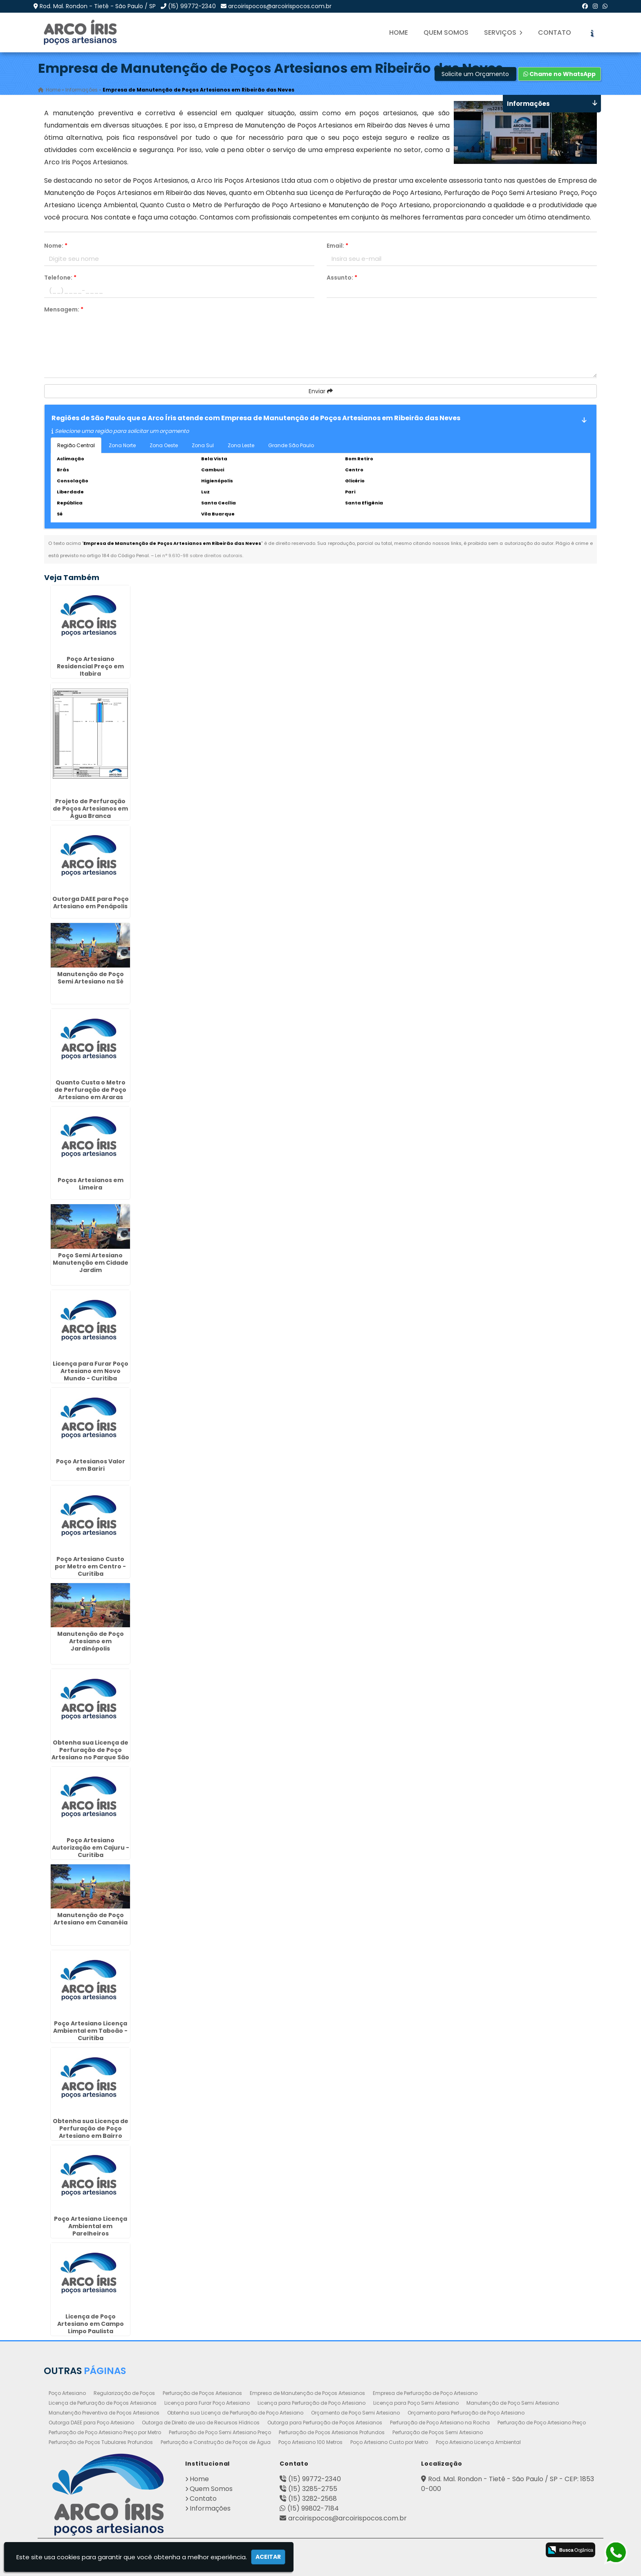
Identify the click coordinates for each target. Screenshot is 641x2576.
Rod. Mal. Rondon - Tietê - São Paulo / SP (98, 6)
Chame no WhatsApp (559, 74)
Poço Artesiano (67, 2393)
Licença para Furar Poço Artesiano (207, 2402)
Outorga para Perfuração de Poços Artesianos (324, 2422)
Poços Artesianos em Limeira (90, 1184)
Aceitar (268, 2557)
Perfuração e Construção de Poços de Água (216, 2442)
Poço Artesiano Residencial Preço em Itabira (90, 666)
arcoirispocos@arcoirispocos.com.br (280, 6)
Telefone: (60, 277)
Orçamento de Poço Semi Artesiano (355, 2412)
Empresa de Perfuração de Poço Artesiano (425, 2393)
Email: (337, 246)
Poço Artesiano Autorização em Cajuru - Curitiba (90, 1847)
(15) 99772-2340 (192, 6)
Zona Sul (203, 445)
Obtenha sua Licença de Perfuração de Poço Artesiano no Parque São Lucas (90, 1753)
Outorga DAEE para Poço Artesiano (91, 2422)
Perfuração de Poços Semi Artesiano (437, 2432)
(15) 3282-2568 (312, 2498)
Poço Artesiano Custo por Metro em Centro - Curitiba (90, 1566)
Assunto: (342, 277)
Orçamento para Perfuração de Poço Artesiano (466, 2412)
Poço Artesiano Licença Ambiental (478, 2442)
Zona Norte (122, 445)
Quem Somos (446, 32)
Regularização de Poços (124, 2393)
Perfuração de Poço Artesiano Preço (542, 2422)
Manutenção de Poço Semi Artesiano (512, 2402)
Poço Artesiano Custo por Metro (389, 2442)
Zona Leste (241, 445)
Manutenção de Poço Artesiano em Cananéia (91, 1918)
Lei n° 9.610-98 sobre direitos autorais (198, 555)
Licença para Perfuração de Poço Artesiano (311, 2402)
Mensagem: (63, 309)
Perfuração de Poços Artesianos (202, 2393)
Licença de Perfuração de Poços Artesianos (103, 2402)
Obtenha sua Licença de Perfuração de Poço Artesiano (235, 2412)
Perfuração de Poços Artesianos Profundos (332, 2432)
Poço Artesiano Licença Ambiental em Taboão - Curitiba (90, 2031)
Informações (210, 2508)
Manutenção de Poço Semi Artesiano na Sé (90, 978)
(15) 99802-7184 (313, 2508)
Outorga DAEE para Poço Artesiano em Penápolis (90, 902)
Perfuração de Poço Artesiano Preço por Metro (105, 2432)
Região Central (76, 445)
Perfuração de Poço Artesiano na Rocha (440, 2422)
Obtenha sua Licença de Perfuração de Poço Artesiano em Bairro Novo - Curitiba (90, 2132)
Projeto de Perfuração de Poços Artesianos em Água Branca (90, 808)
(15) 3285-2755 (312, 2488)
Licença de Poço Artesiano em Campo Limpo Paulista (90, 2323)
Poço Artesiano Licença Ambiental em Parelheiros (90, 2226)
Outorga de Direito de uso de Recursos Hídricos (201, 2422)
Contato (554, 32)
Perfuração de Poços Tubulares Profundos (101, 2442)
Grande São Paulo (291, 445)
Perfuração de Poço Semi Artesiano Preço (220, 2432)
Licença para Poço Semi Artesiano (416, 2402)
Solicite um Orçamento (475, 74)
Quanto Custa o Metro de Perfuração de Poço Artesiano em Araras (90, 1089)
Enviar (321, 391)
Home (398, 32)
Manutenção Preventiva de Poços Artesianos (104, 2412)
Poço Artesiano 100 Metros (310, 2442)
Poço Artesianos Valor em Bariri (90, 1465)
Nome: (55, 246)
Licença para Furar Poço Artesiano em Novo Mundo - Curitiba (90, 1371)
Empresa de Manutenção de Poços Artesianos (307, 2393)
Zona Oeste (164, 445)
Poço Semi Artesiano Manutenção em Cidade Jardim (90, 1262)
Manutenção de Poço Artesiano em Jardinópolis (90, 1641)
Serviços (503, 32)
